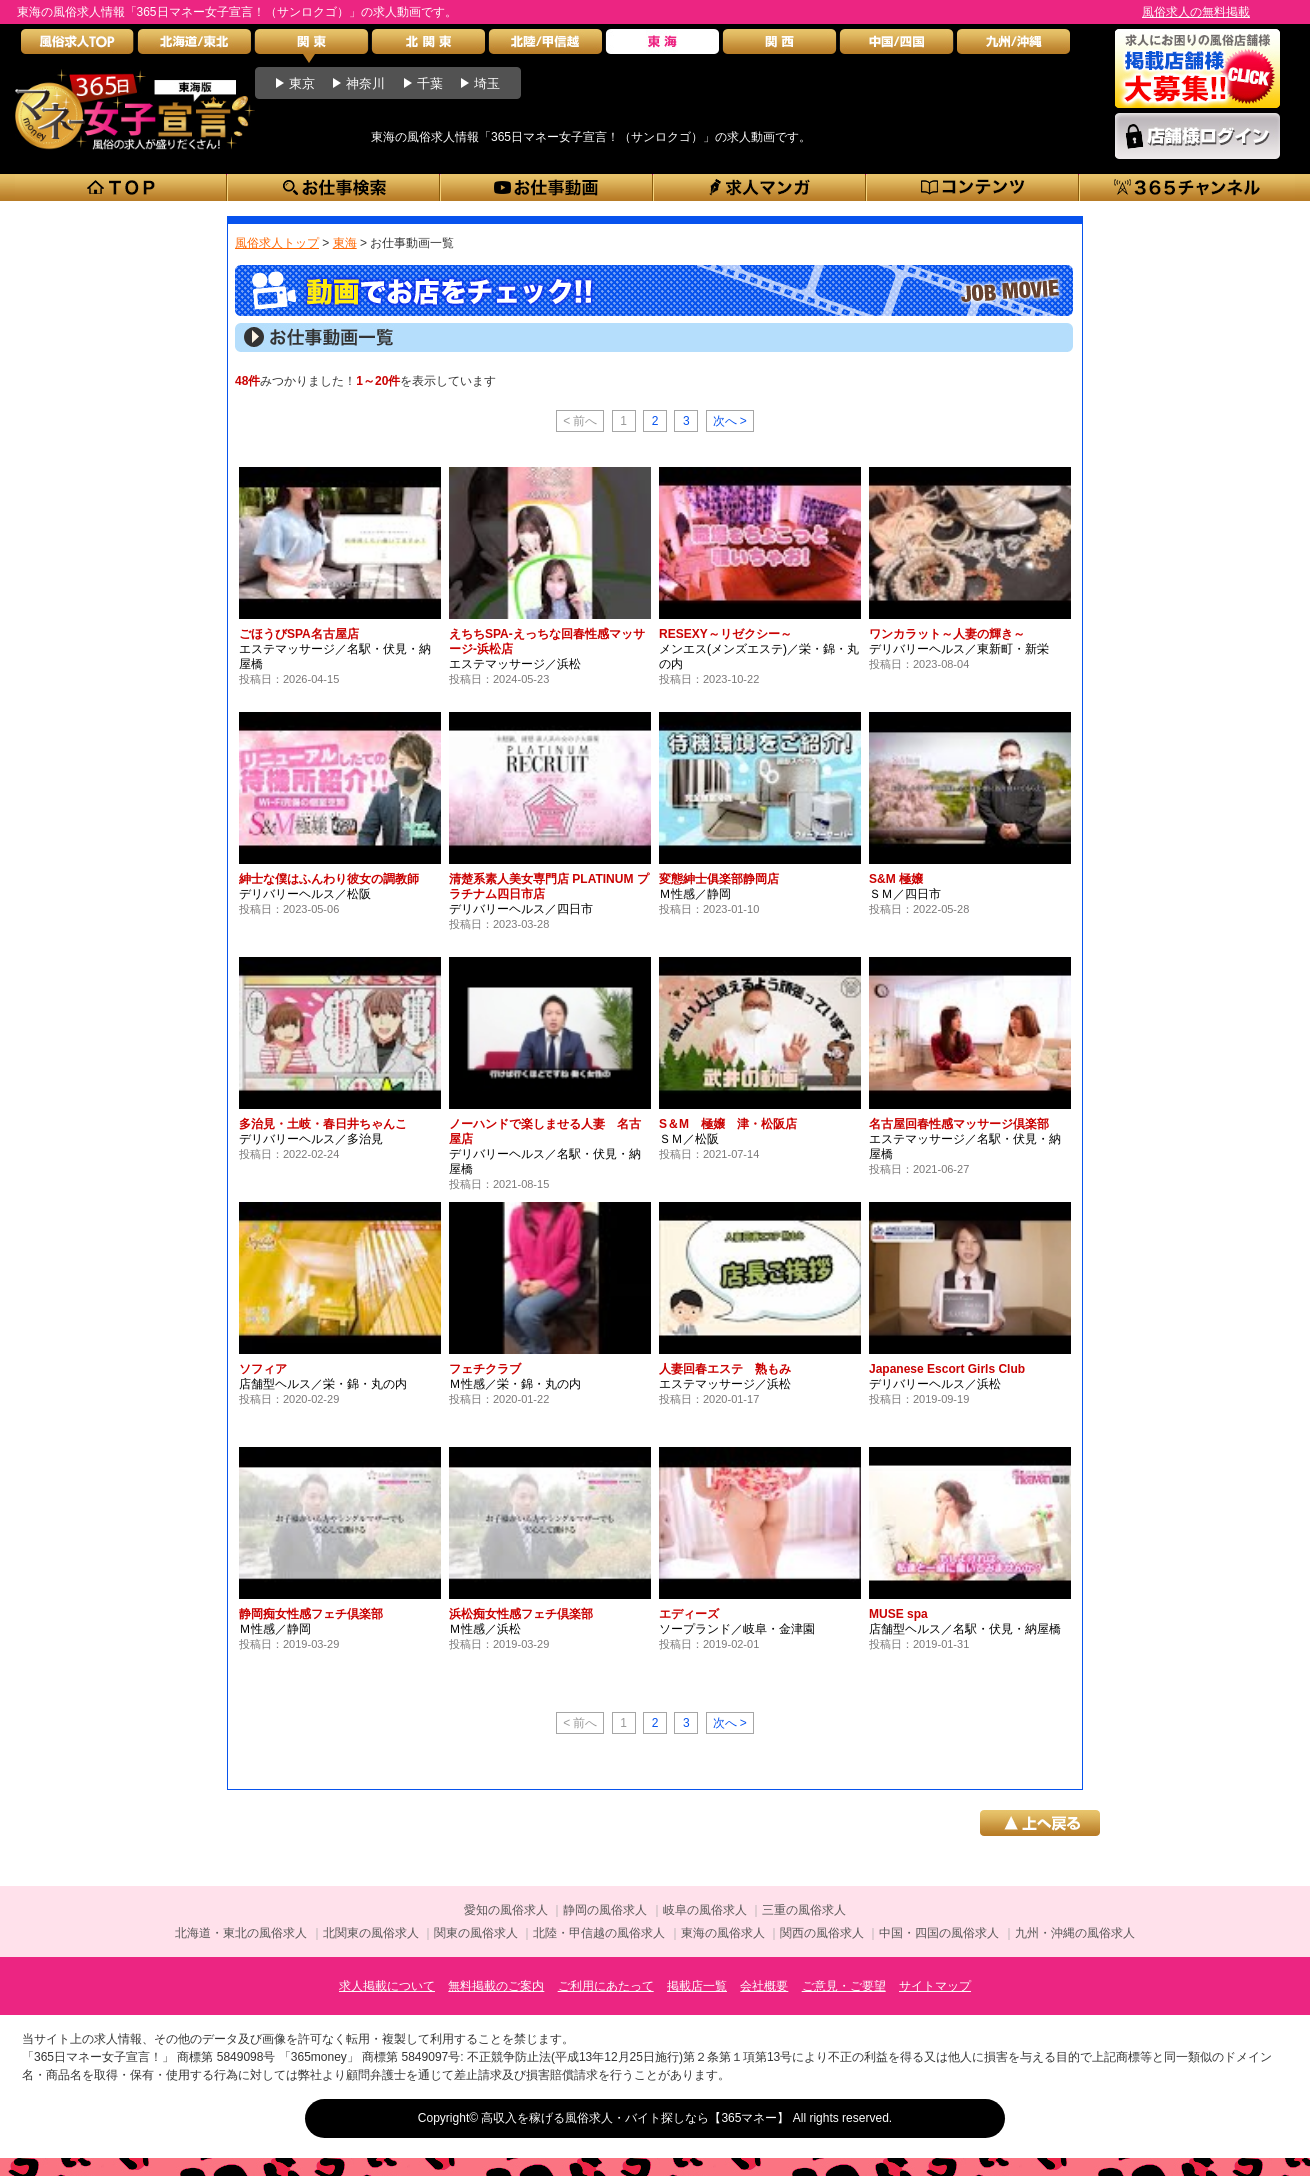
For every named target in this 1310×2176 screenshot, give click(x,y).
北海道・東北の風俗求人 (241, 1933)
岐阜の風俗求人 (705, 1910)
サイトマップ (935, 1986)
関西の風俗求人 (822, 1933)
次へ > (730, 421)
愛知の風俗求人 (506, 1910)
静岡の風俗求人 (605, 1910)
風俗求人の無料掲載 (1196, 12)
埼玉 (487, 83)
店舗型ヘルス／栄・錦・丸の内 (323, 1384)
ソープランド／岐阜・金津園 (737, 1629)
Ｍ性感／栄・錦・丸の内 (515, 1384)
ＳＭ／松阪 (689, 1139)
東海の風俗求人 (723, 1933)
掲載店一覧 (697, 1986)
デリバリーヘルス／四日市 (521, 909)
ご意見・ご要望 (844, 1986)
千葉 (430, 83)
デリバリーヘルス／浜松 (935, 1384)
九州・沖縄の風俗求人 (1075, 1933)
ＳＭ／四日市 (905, 894)
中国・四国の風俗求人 (939, 1933)
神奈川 (365, 83)
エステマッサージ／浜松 (515, 664)
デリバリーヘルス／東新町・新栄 (959, 649)
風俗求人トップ (277, 243)
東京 (302, 83)
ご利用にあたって (606, 1986)
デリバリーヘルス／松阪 (305, 894)
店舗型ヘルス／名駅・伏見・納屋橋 (965, 1629)
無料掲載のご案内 (496, 1986)
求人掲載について (387, 1986)
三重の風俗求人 (804, 1910)
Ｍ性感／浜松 (485, 1629)
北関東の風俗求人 (371, 1933)
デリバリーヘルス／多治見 (311, 1139)
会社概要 (764, 1986)
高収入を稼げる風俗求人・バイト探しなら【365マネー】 (635, 2118)
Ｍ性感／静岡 (695, 894)
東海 (345, 243)
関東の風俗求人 (476, 1933)
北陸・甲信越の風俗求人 (599, 1933)
